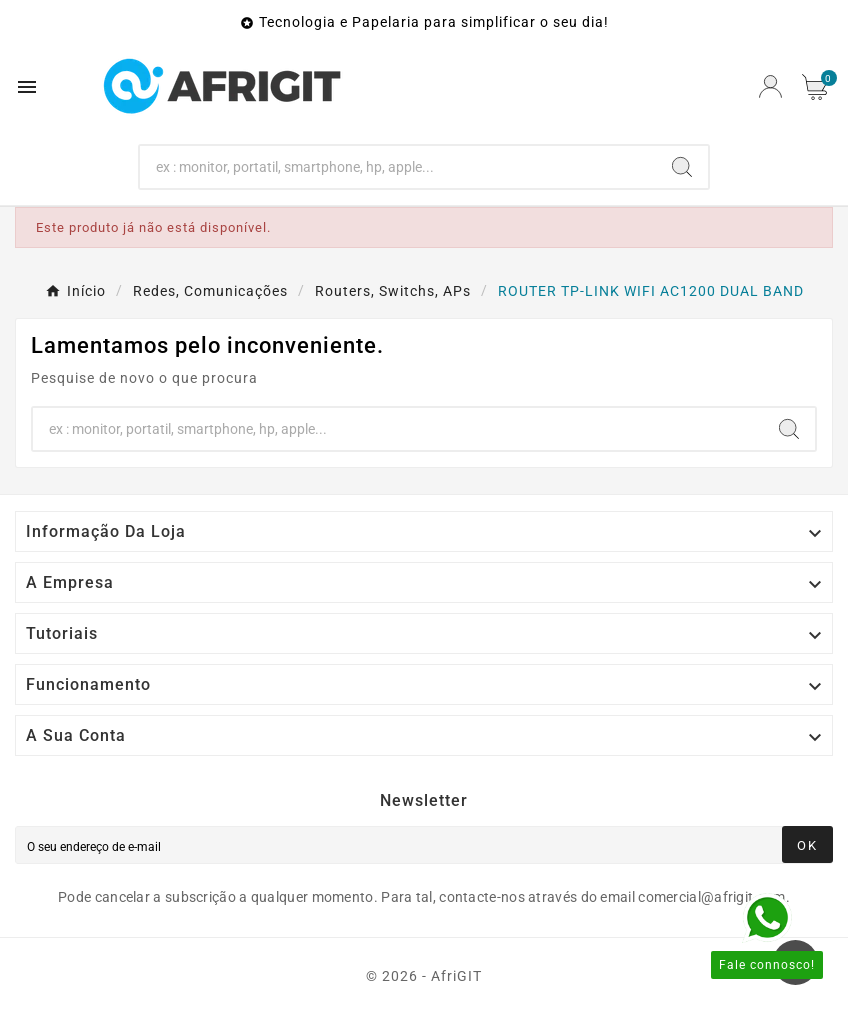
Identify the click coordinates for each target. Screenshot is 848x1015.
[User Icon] (770, 86)
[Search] (398, 167)
